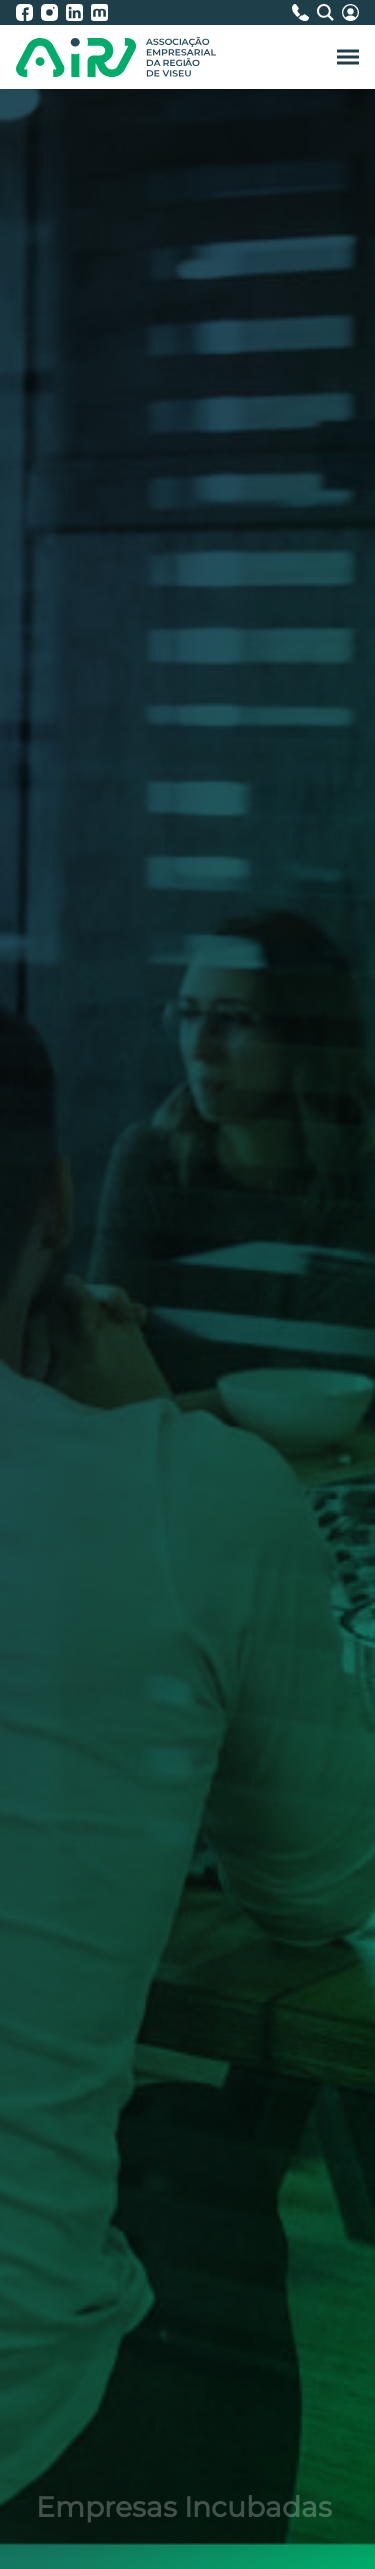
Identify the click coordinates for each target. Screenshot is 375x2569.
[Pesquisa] (329, 12)
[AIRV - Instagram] (53, 12)
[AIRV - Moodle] (99, 12)
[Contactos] (304, 12)
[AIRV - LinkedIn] (78, 12)
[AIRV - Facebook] (28, 12)
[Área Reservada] (350, 12)
